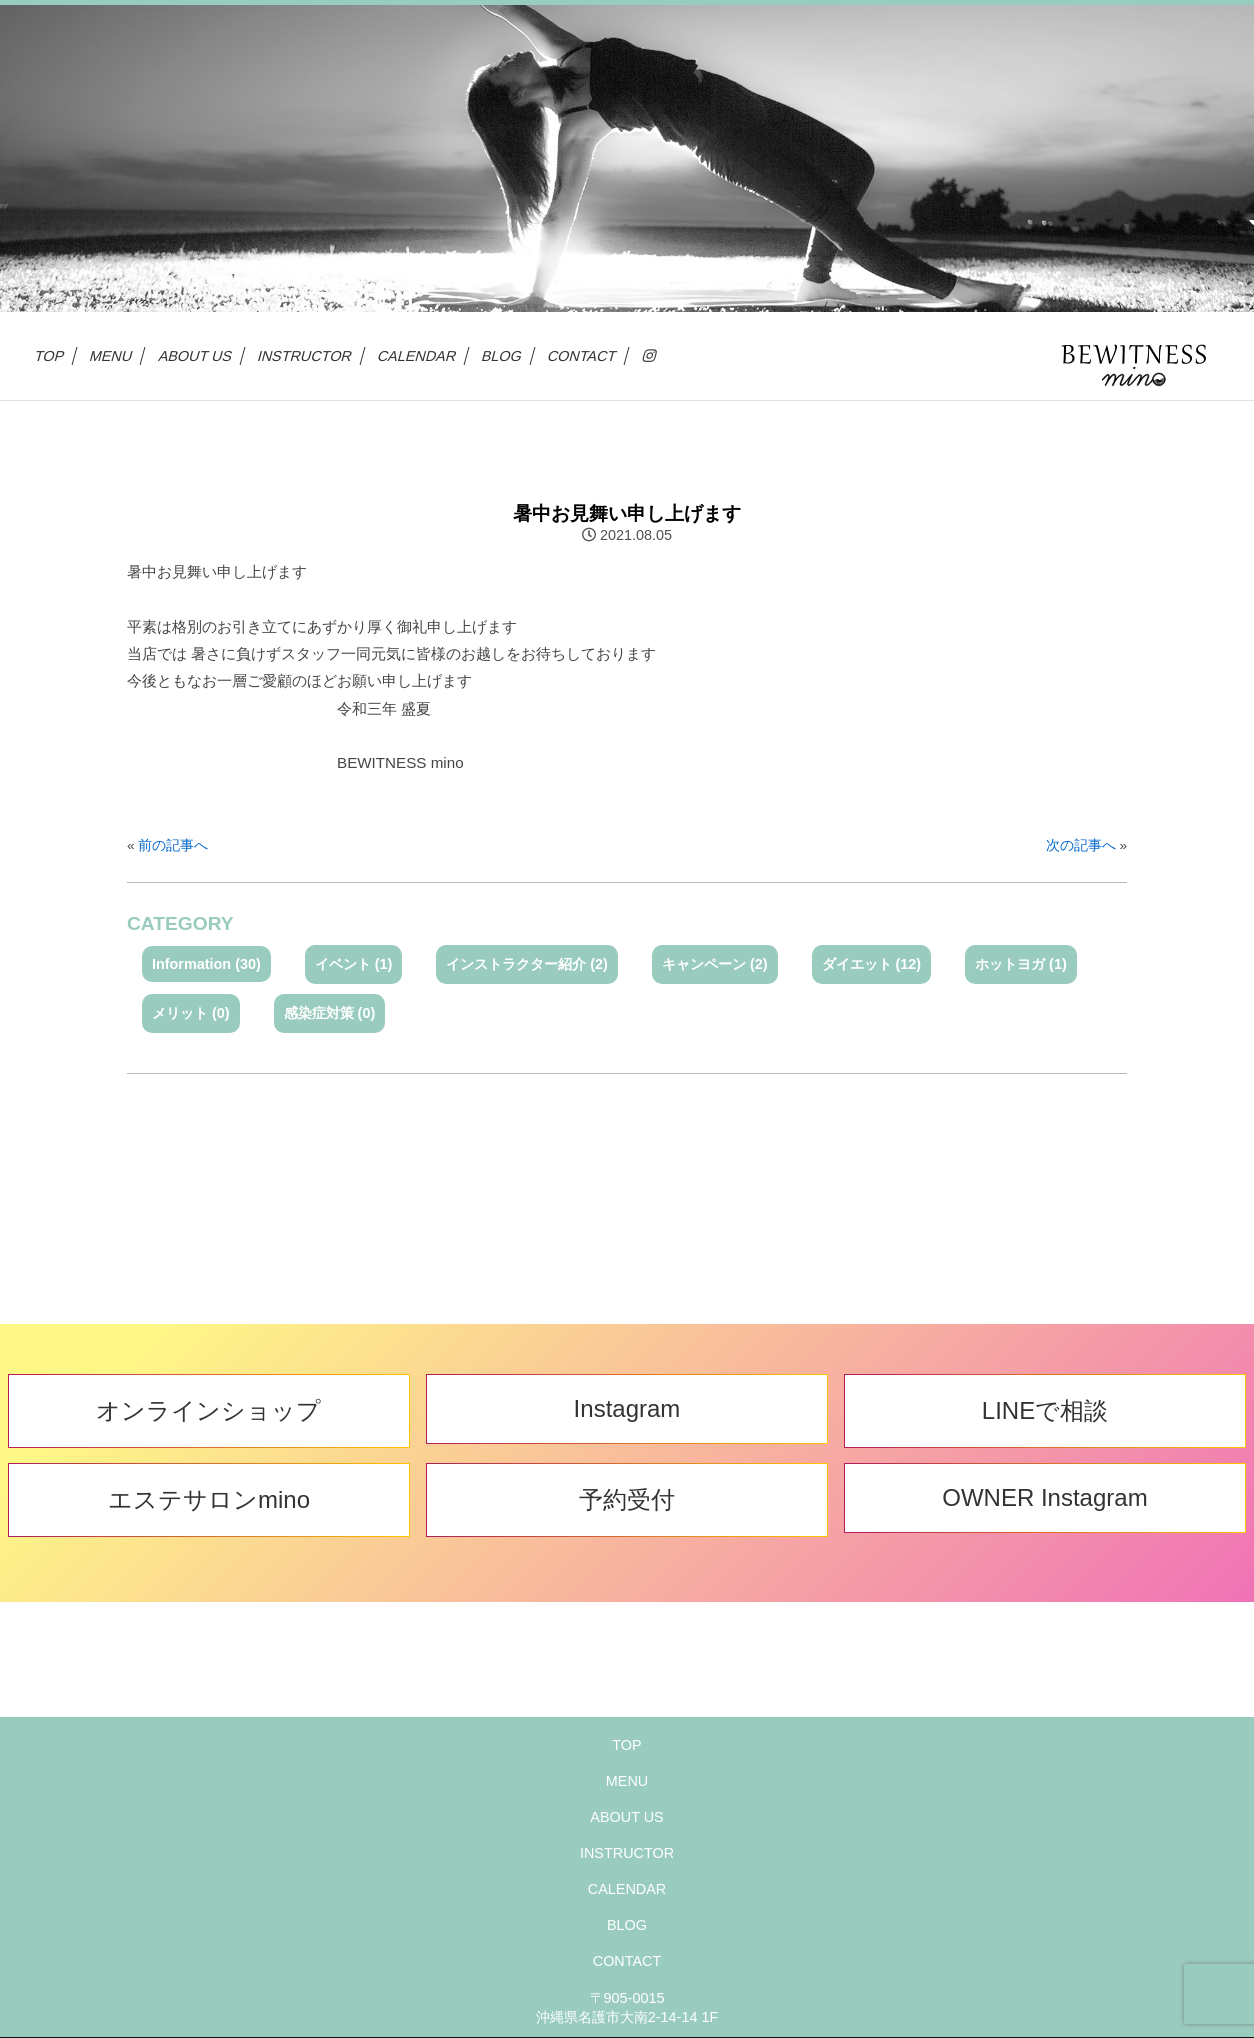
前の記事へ (173, 845)
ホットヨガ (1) (1021, 964)
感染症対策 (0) (330, 1013)
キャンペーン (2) (715, 964)
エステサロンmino (209, 1499)
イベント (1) (354, 964)
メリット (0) (191, 1013)
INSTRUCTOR (305, 356)
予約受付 (627, 1499)
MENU (111, 356)
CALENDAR (417, 356)
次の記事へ (1081, 845)
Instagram (627, 1408)
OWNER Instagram (1044, 1497)
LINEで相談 (1045, 1410)
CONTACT (582, 356)
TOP (50, 356)
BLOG (502, 356)
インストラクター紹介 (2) (527, 964)
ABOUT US (196, 356)
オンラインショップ (208, 1410)
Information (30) (206, 964)
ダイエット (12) (872, 964)
